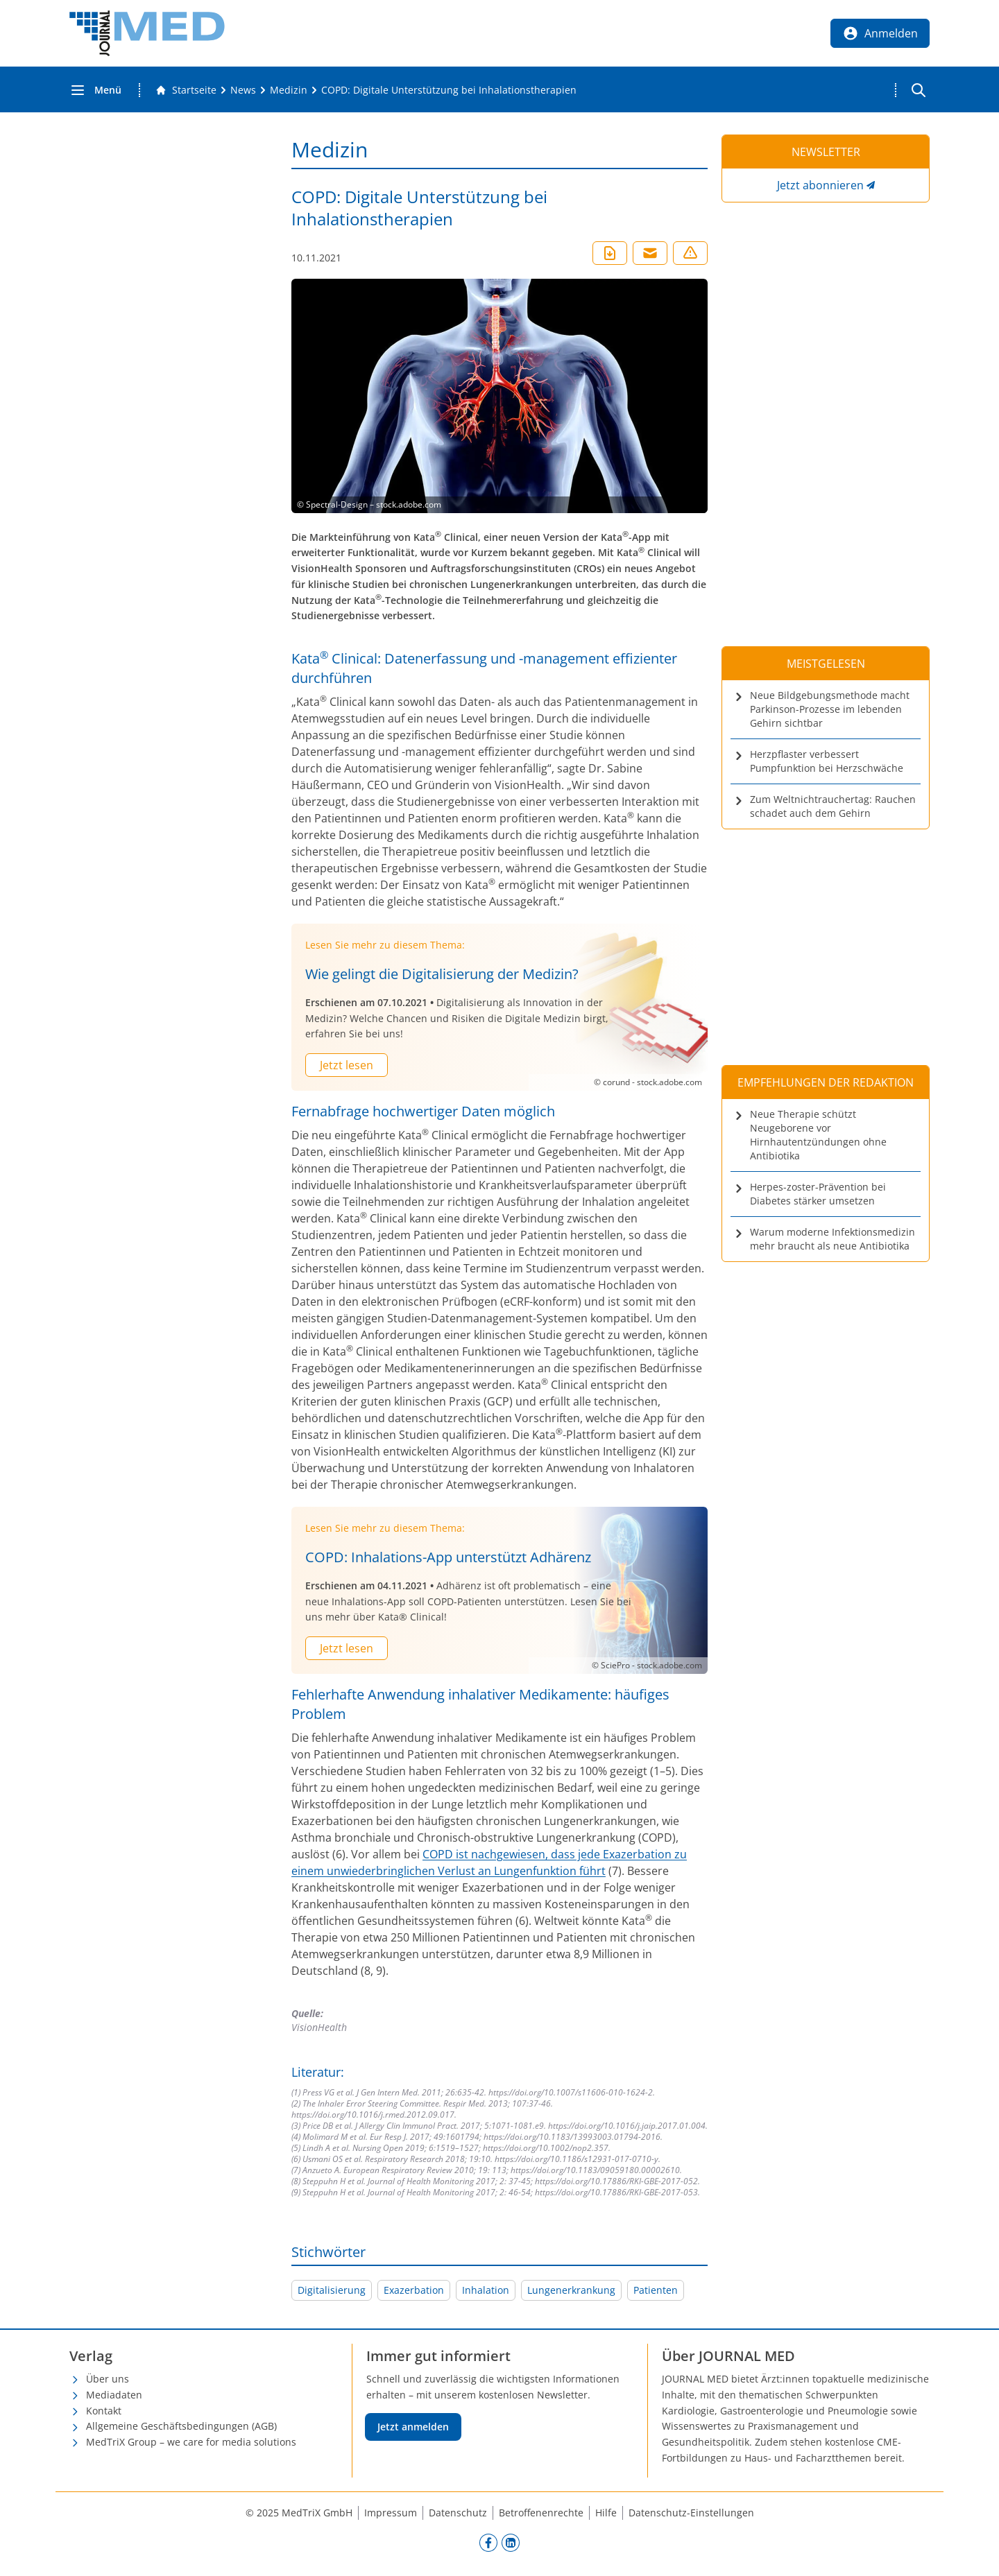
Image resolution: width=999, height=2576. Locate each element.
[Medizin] (288, 90)
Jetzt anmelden (413, 2426)
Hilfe (606, 2512)
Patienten (655, 2290)
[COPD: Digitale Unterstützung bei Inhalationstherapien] (449, 90)
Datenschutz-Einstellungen (691, 2512)
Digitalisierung (332, 2290)
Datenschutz (458, 2512)
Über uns (107, 2378)
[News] (243, 90)
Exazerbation (414, 2290)
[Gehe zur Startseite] (185, 90)
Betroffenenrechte (541, 2512)
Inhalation (485, 2290)
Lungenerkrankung (571, 2290)
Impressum (390, 2512)
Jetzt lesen (346, 1065)
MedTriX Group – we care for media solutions (191, 2441)
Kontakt (103, 2410)
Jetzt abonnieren (820, 185)
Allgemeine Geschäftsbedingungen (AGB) (181, 2425)
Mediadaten (114, 2394)
